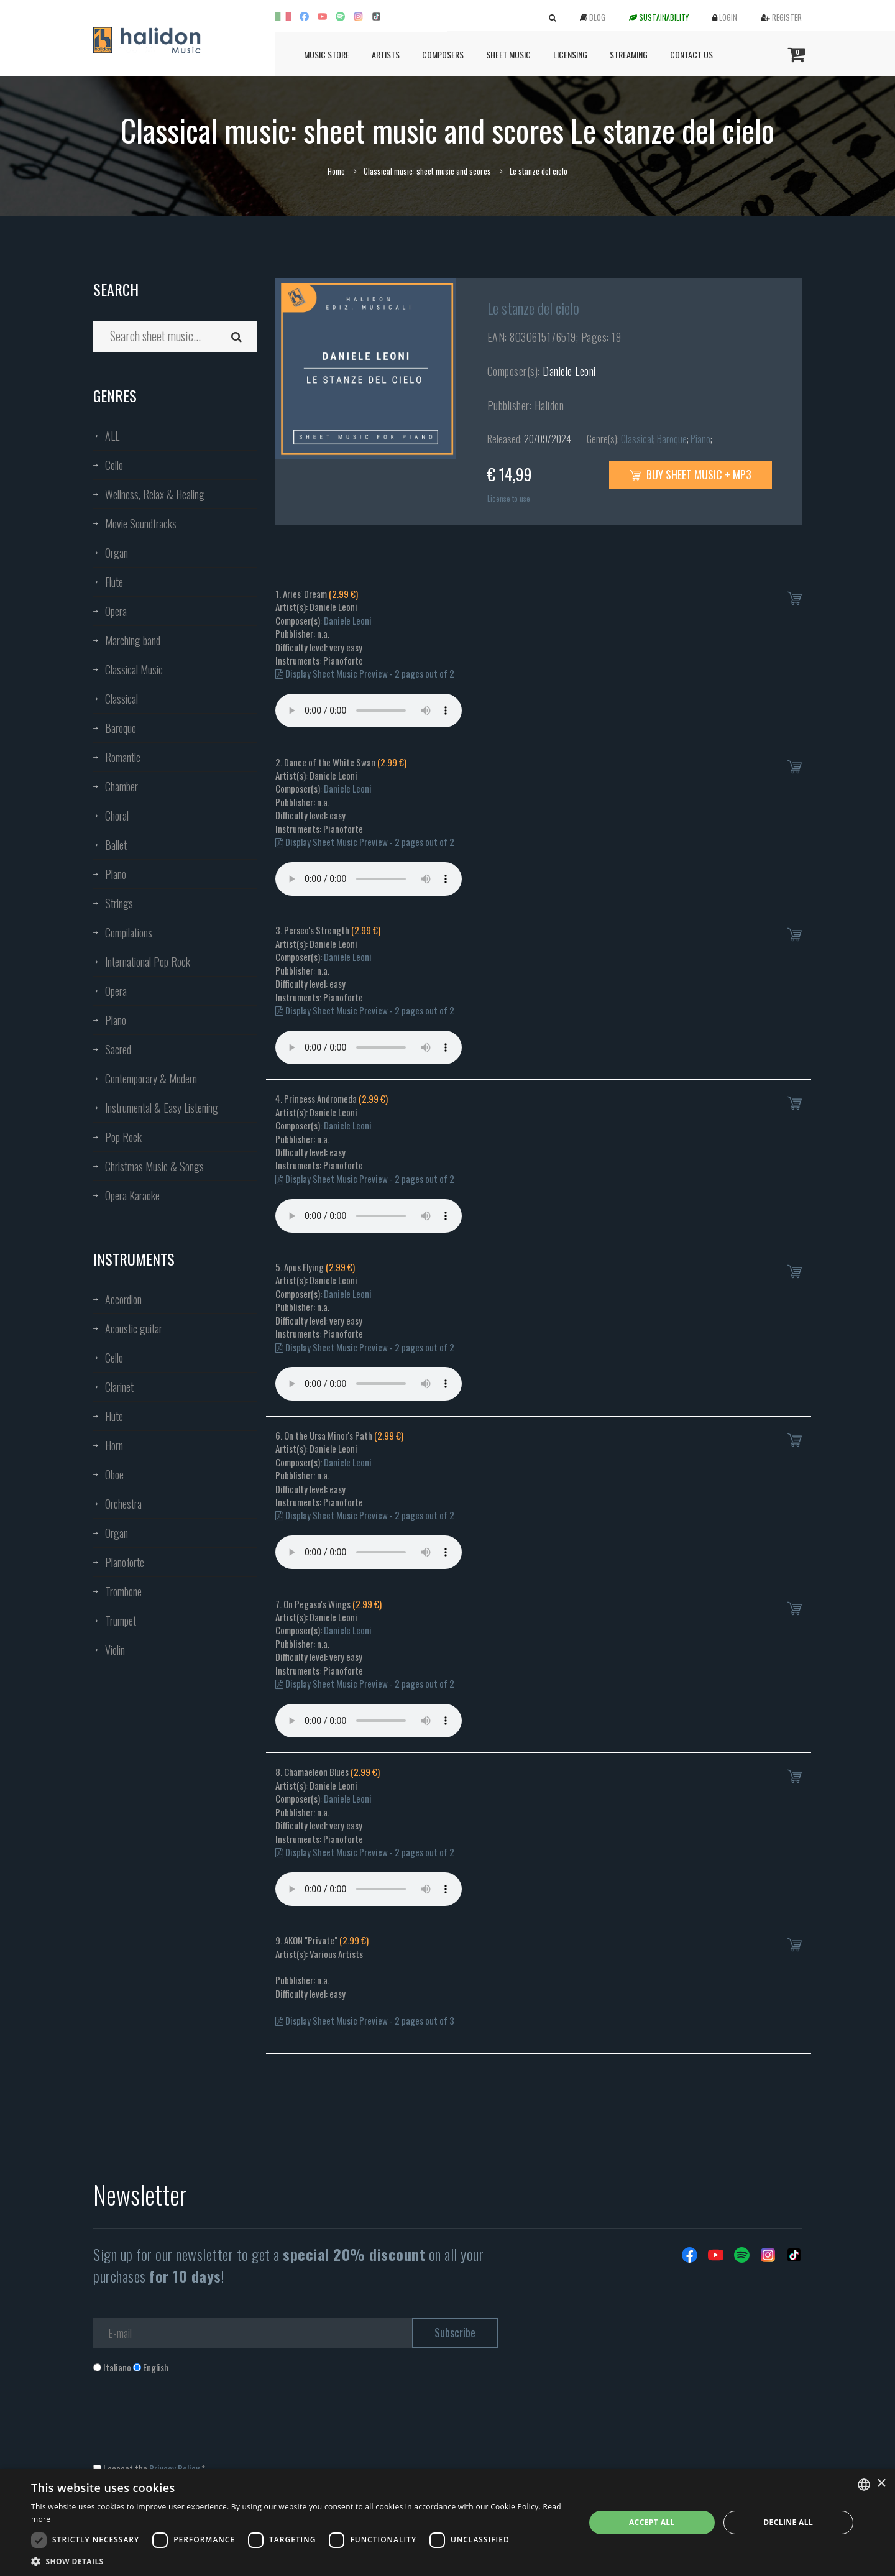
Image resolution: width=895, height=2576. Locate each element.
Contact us (691, 54)
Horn (114, 1445)
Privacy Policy (174, 2468)
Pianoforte (124, 1562)
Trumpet (120, 1620)
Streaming (629, 54)
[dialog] (447, 2522)
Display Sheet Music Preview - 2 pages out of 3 (364, 2020)
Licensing (570, 54)
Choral (117, 815)
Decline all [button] (788, 2522)
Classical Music (134, 669)
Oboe (114, 1474)
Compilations (128, 932)
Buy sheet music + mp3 (690, 474)
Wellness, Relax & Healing (154, 494)
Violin (115, 1650)
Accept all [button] (652, 2522)
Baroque (120, 728)
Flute (114, 582)
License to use (508, 498)
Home (336, 171)
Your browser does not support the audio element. (368, 710)
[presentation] (187, 2424)
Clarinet (119, 1387)
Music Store (326, 54)
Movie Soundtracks (141, 523)
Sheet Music (508, 54)
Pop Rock (123, 1137)
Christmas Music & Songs (154, 1166)
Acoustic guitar (133, 1328)
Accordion (123, 1299)
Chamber (121, 786)
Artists (386, 54)
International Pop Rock (147, 962)
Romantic (122, 757)
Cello (114, 465)
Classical (121, 699)
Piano (115, 874)
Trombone (123, 1591)
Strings (119, 903)
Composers (443, 54)
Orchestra (123, 1504)
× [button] (881, 2483)
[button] (300, 2561)
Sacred (118, 1049)
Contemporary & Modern (151, 1078)
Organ (116, 553)
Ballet (116, 845)
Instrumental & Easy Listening (161, 1108)
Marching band (132, 640)
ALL (112, 436)
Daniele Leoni (569, 371)
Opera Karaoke (132, 1195)
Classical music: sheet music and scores (427, 171)
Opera (116, 611)
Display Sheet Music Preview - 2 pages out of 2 (364, 673)
